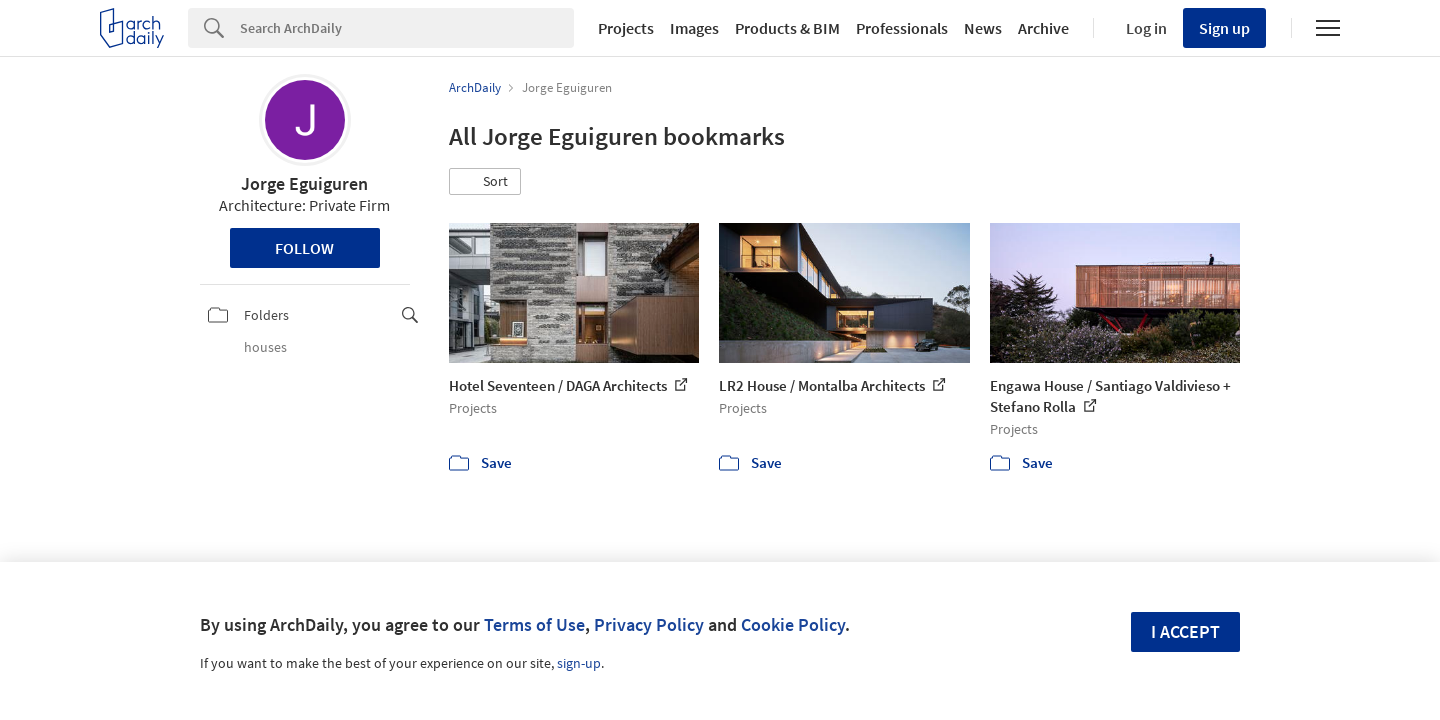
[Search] (407, 28)
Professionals (902, 28)
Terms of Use (534, 624)
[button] (485, 182)
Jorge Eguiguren (304, 183)
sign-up (579, 663)
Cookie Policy (793, 624)
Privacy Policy (649, 624)
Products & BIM (787, 28)
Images (694, 28)
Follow (304, 248)
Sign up (1224, 28)
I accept (1185, 631)
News (983, 28)
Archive (1043, 28)
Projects (626, 28)
